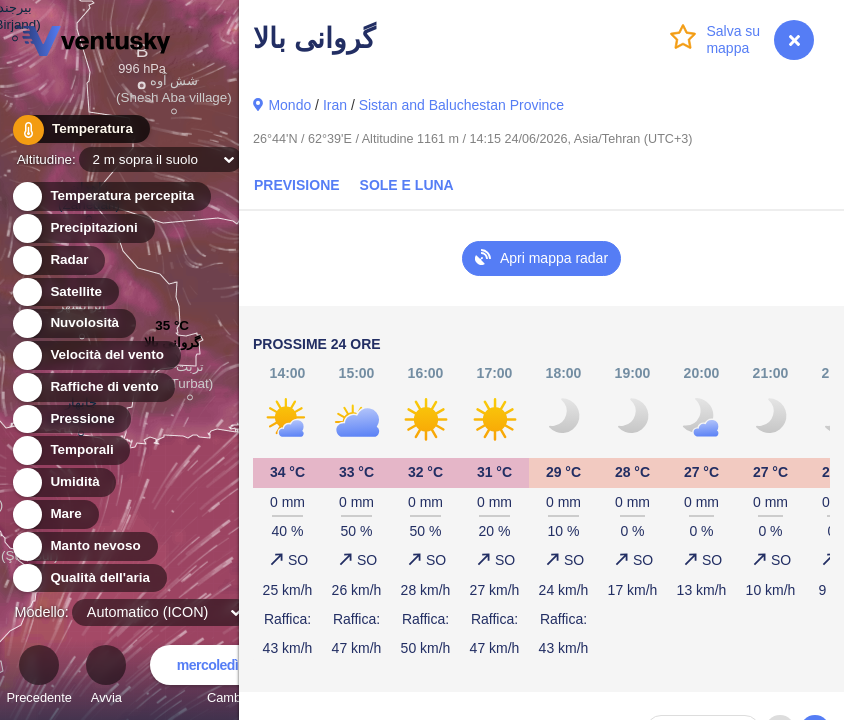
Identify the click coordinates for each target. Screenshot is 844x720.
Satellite (64, 292)
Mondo (289, 105)
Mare (54, 514)
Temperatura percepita (110, 196)
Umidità (63, 482)
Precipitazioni (82, 228)
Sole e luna (407, 185)
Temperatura (79, 129)
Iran (335, 105)
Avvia (106, 677)
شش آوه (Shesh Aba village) (174, 92)
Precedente (38, 677)
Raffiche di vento (93, 387)
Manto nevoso (84, 546)
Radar (58, 260)
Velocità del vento (95, 355)
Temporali (70, 450)
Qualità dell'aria (88, 578)
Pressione (71, 419)
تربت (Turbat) (189, 378)
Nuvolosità (73, 323)
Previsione (297, 185)
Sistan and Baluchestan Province (461, 105)
